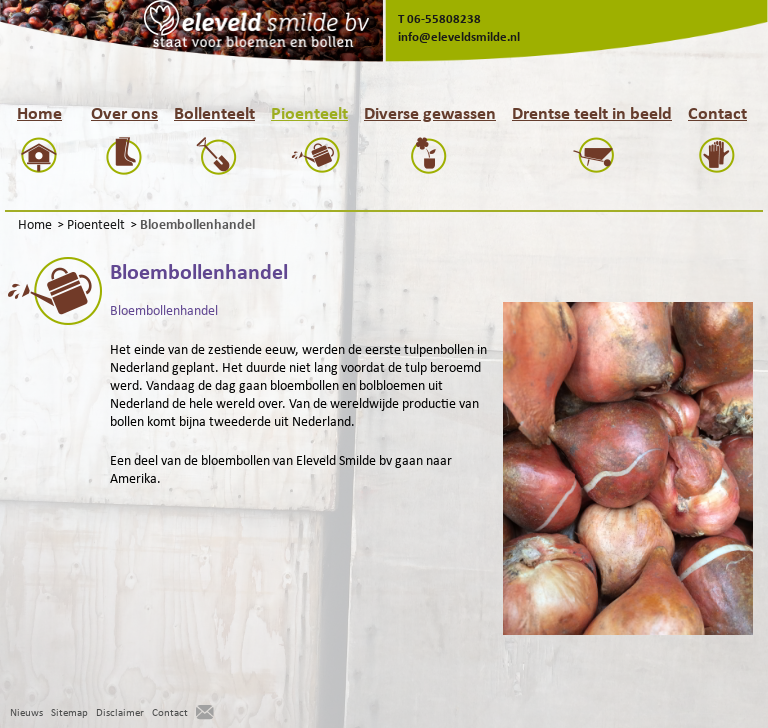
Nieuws (26, 712)
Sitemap (69, 712)
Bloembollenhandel (164, 310)
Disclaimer (120, 712)
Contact (170, 712)
